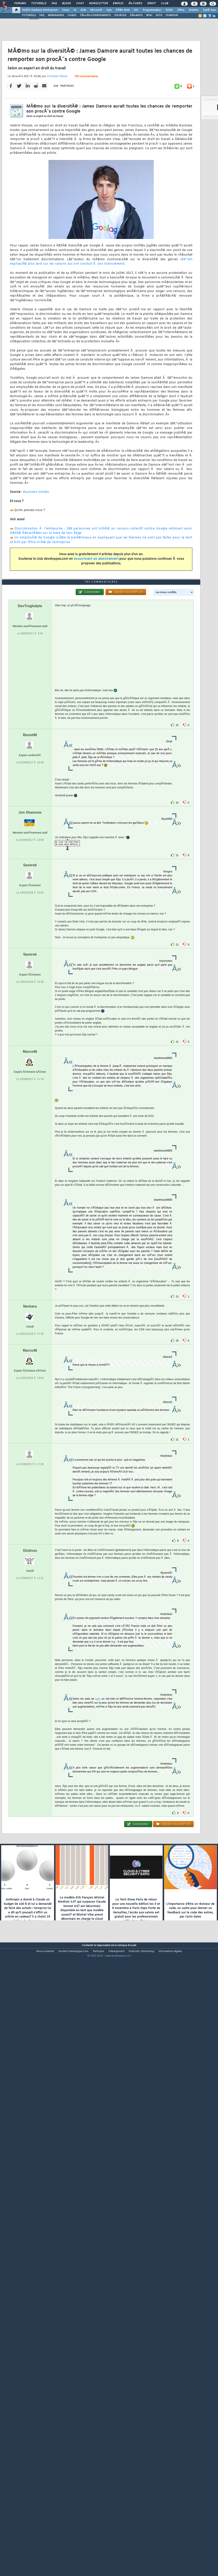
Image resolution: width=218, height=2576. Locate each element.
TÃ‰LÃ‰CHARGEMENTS (95, 15)
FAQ (54, 3)
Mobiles (193, 10)
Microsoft (96, 10)
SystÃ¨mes (209, 10)
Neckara (30, 1546)
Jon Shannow (30, 1052)
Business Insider (36, 572)
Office (180, 10)
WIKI (149, 15)
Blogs (66, 3)
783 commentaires (86, 156)
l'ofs (97, 1938)
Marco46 (30, 1291)
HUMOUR (172, 15)
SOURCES (120, 15)
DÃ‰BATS (136, 15)
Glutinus (30, 1790)
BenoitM (30, 974)
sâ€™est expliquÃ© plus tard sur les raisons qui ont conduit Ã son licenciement (101, 341)
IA (74, 10)
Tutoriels (39, 3)
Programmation (152, 10)
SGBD (169, 10)
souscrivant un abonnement (96, 639)
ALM (83, 10)
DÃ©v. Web (123, 10)
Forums (20, 3)
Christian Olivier (57, 156)
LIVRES (72, 15)
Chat (80, 3)
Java (108, 10)
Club (164, 3)
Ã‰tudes (135, 3)
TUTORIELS (29, 15)
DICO (159, 15)
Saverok (30, 1105)
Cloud (65, 10)
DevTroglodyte (30, 845)
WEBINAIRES (56, 15)
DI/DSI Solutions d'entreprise (40, 10)
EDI (136, 10)
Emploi (118, 3)
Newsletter (98, 3)
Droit (151, 3)
